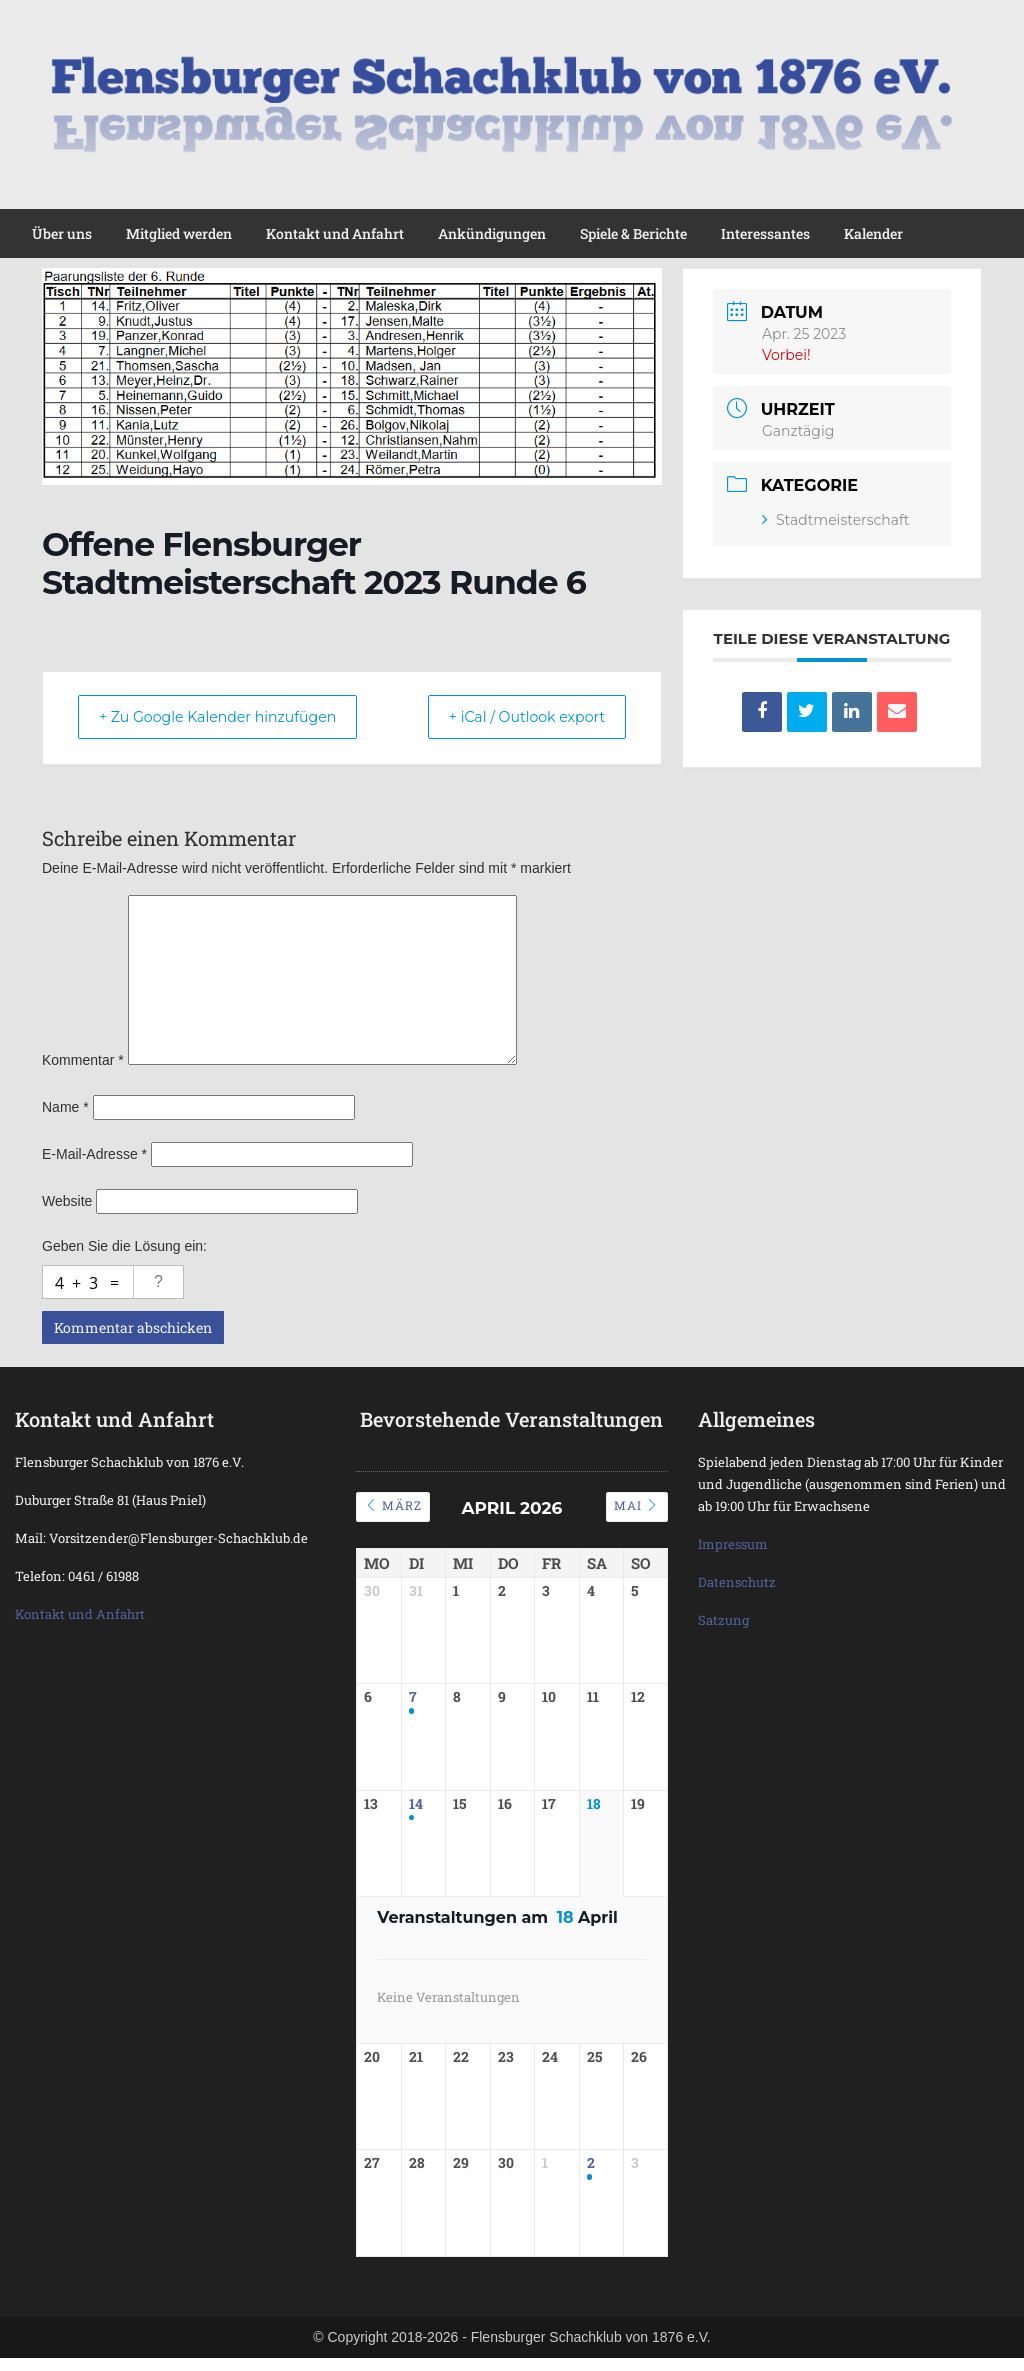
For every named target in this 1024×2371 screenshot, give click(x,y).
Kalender (873, 233)
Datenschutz (737, 1582)
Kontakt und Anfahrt (335, 233)
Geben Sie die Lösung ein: (124, 1246)
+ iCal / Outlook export (514, 717)
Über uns (62, 233)
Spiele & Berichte (633, 233)
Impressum (733, 1544)
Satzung (723, 1620)
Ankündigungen (492, 233)
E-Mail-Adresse (94, 1154)
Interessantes (765, 233)
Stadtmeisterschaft (835, 520)
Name (65, 1107)
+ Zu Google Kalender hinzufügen (233, 717)
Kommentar (83, 1060)
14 (416, 1811)
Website (67, 1201)
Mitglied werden (179, 233)
